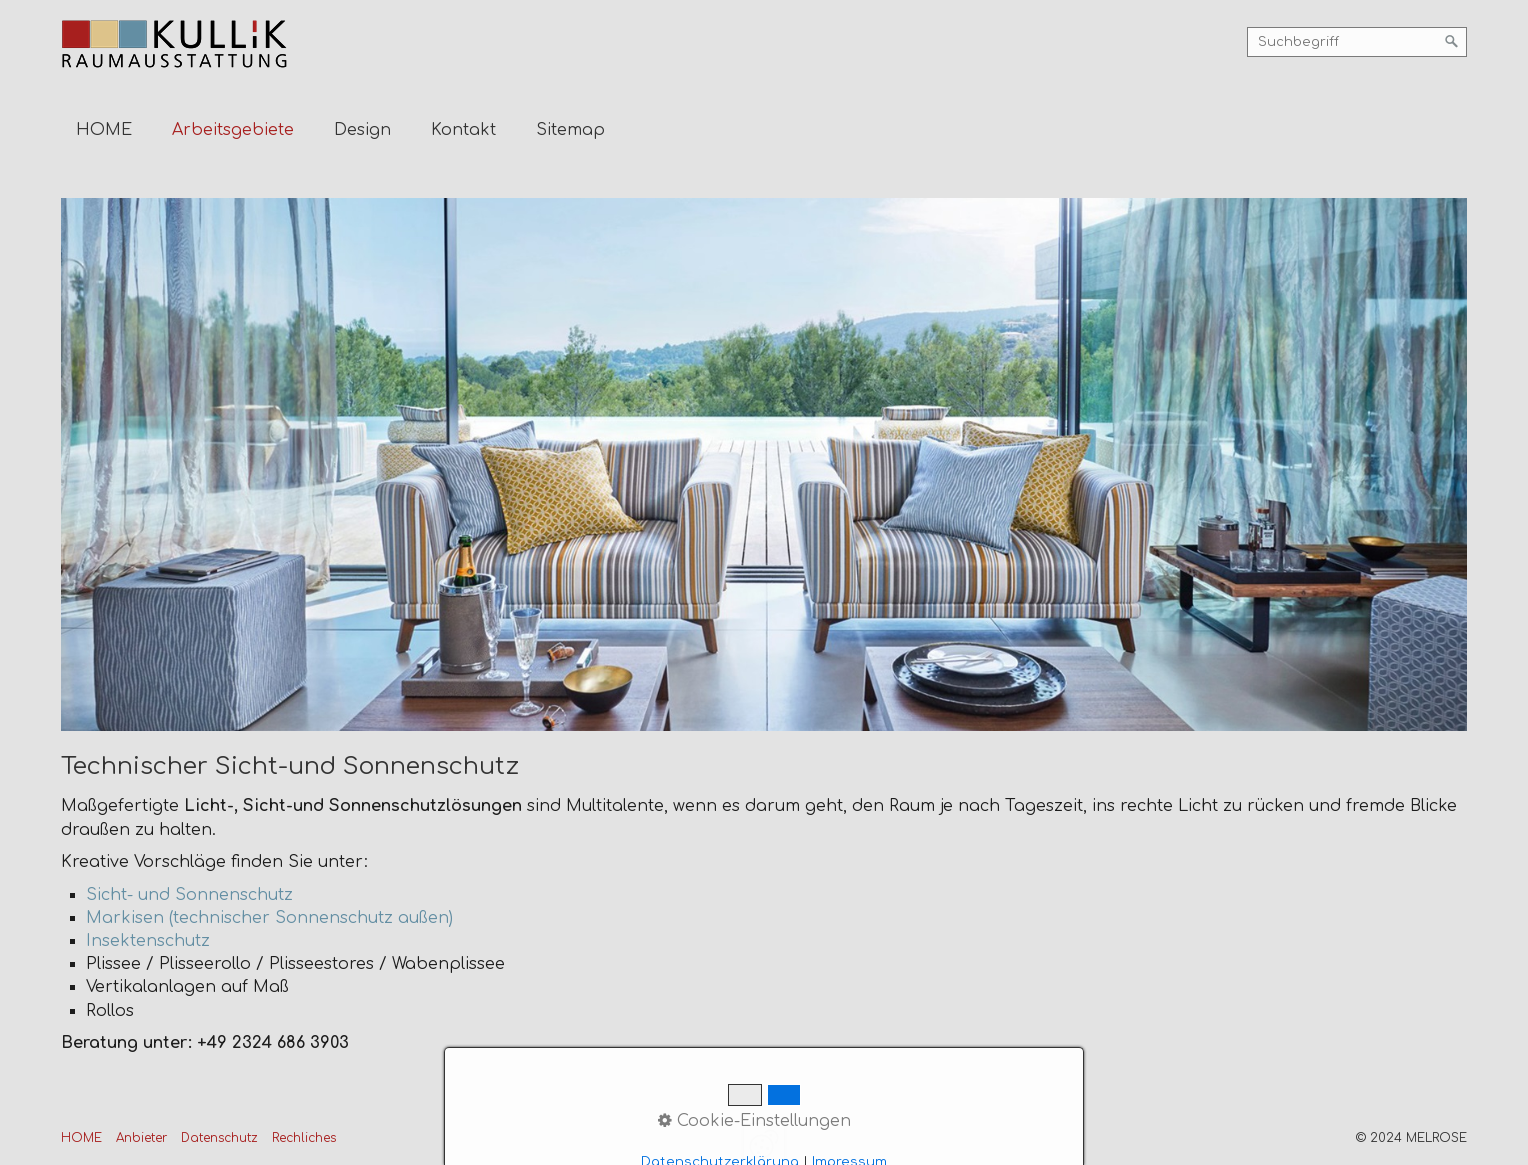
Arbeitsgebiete (233, 130)
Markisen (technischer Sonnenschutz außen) (269, 918)
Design (362, 130)
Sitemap (570, 130)
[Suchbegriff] (1357, 42)
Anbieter (141, 1138)
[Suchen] (1452, 42)
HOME (104, 130)
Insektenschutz (148, 941)
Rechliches (304, 1138)
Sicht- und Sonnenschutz (189, 895)
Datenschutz (219, 1138)
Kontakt (463, 130)
